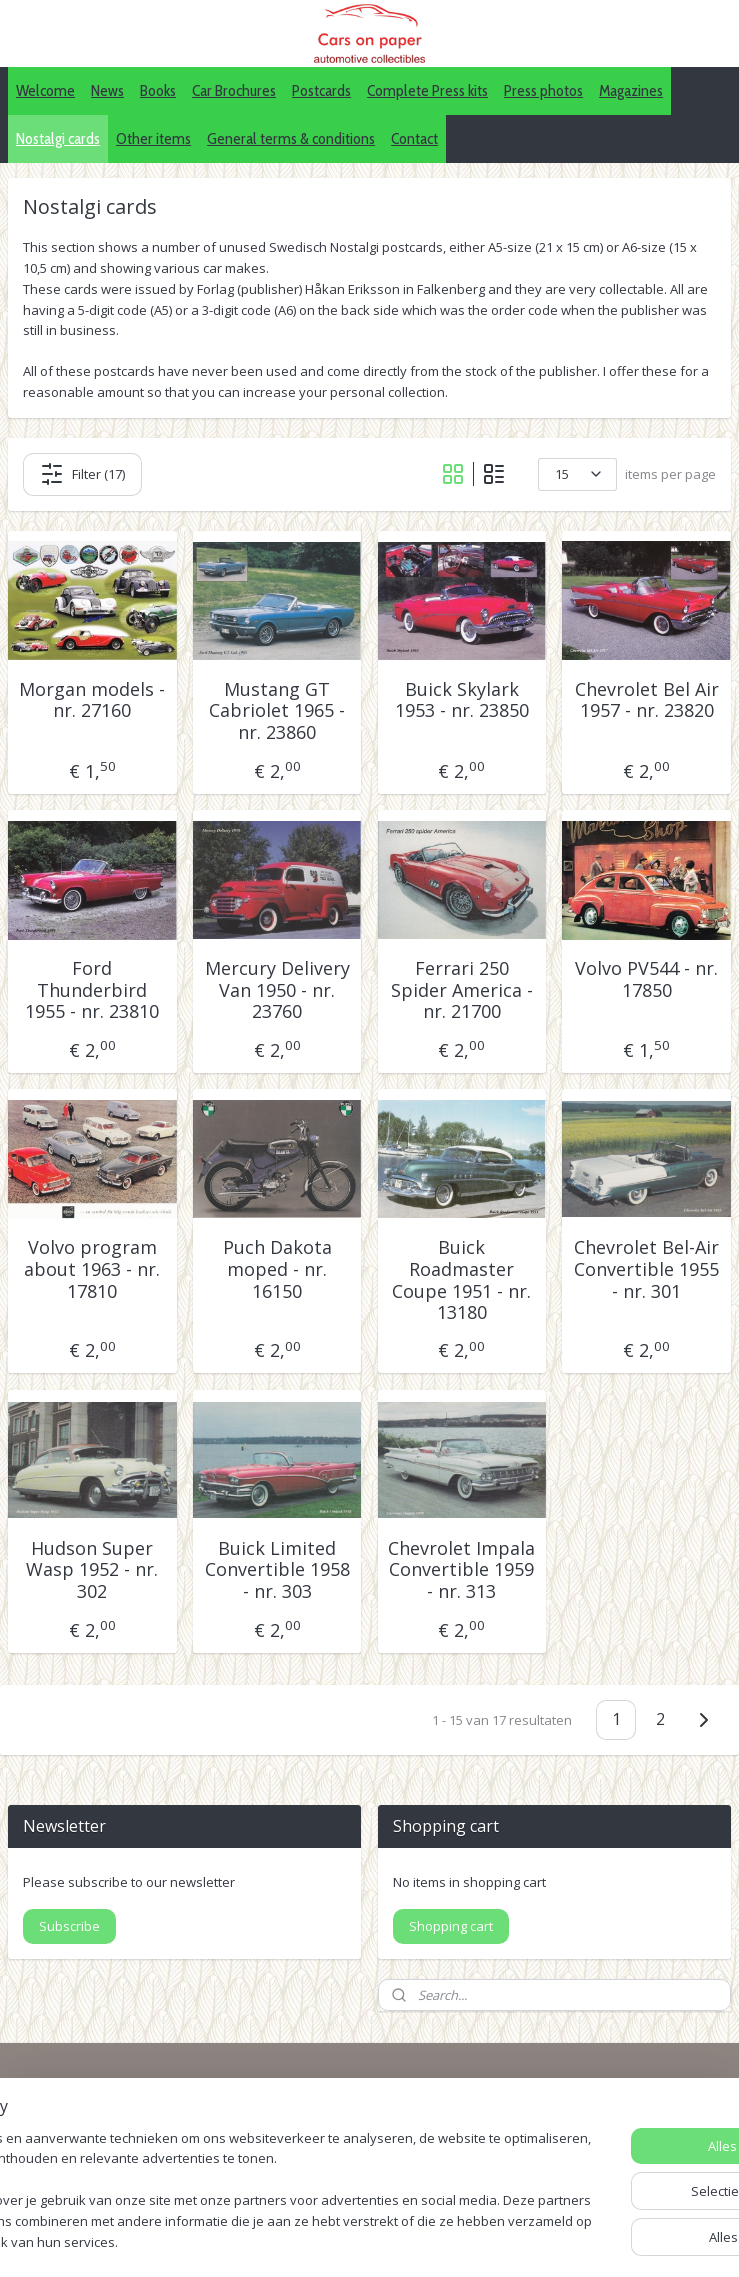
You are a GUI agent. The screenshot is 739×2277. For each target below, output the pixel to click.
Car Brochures (234, 90)
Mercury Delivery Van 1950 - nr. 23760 (277, 990)
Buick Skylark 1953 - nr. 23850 (462, 700)
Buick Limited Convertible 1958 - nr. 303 (277, 1570)
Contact (414, 138)
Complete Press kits (427, 90)
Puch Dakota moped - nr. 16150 (277, 1270)
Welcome (45, 90)
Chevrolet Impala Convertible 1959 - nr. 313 (461, 1570)
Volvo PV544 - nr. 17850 (646, 979)
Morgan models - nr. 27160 (92, 700)
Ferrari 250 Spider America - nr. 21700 (462, 990)
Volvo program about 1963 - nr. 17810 (92, 1270)
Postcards (321, 90)
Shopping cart (451, 1926)
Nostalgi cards (58, 138)
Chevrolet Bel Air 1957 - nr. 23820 (647, 700)
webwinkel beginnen (481, 2240)
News (107, 90)
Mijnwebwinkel (655, 2240)
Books (158, 90)
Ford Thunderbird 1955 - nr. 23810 (92, 990)
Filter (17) (82, 474)
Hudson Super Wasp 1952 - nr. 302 (92, 1570)
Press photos (543, 90)
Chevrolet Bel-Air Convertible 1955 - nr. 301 (646, 1270)
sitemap (362, 2240)
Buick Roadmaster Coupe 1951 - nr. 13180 (461, 1281)
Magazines (631, 90)
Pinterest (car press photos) (591, 2146)
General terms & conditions (291, 138)
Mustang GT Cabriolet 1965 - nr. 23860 (277, 711)
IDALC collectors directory (585, 2124)
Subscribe (69, 1926)
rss (404, 2240)
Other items (153, 138)
